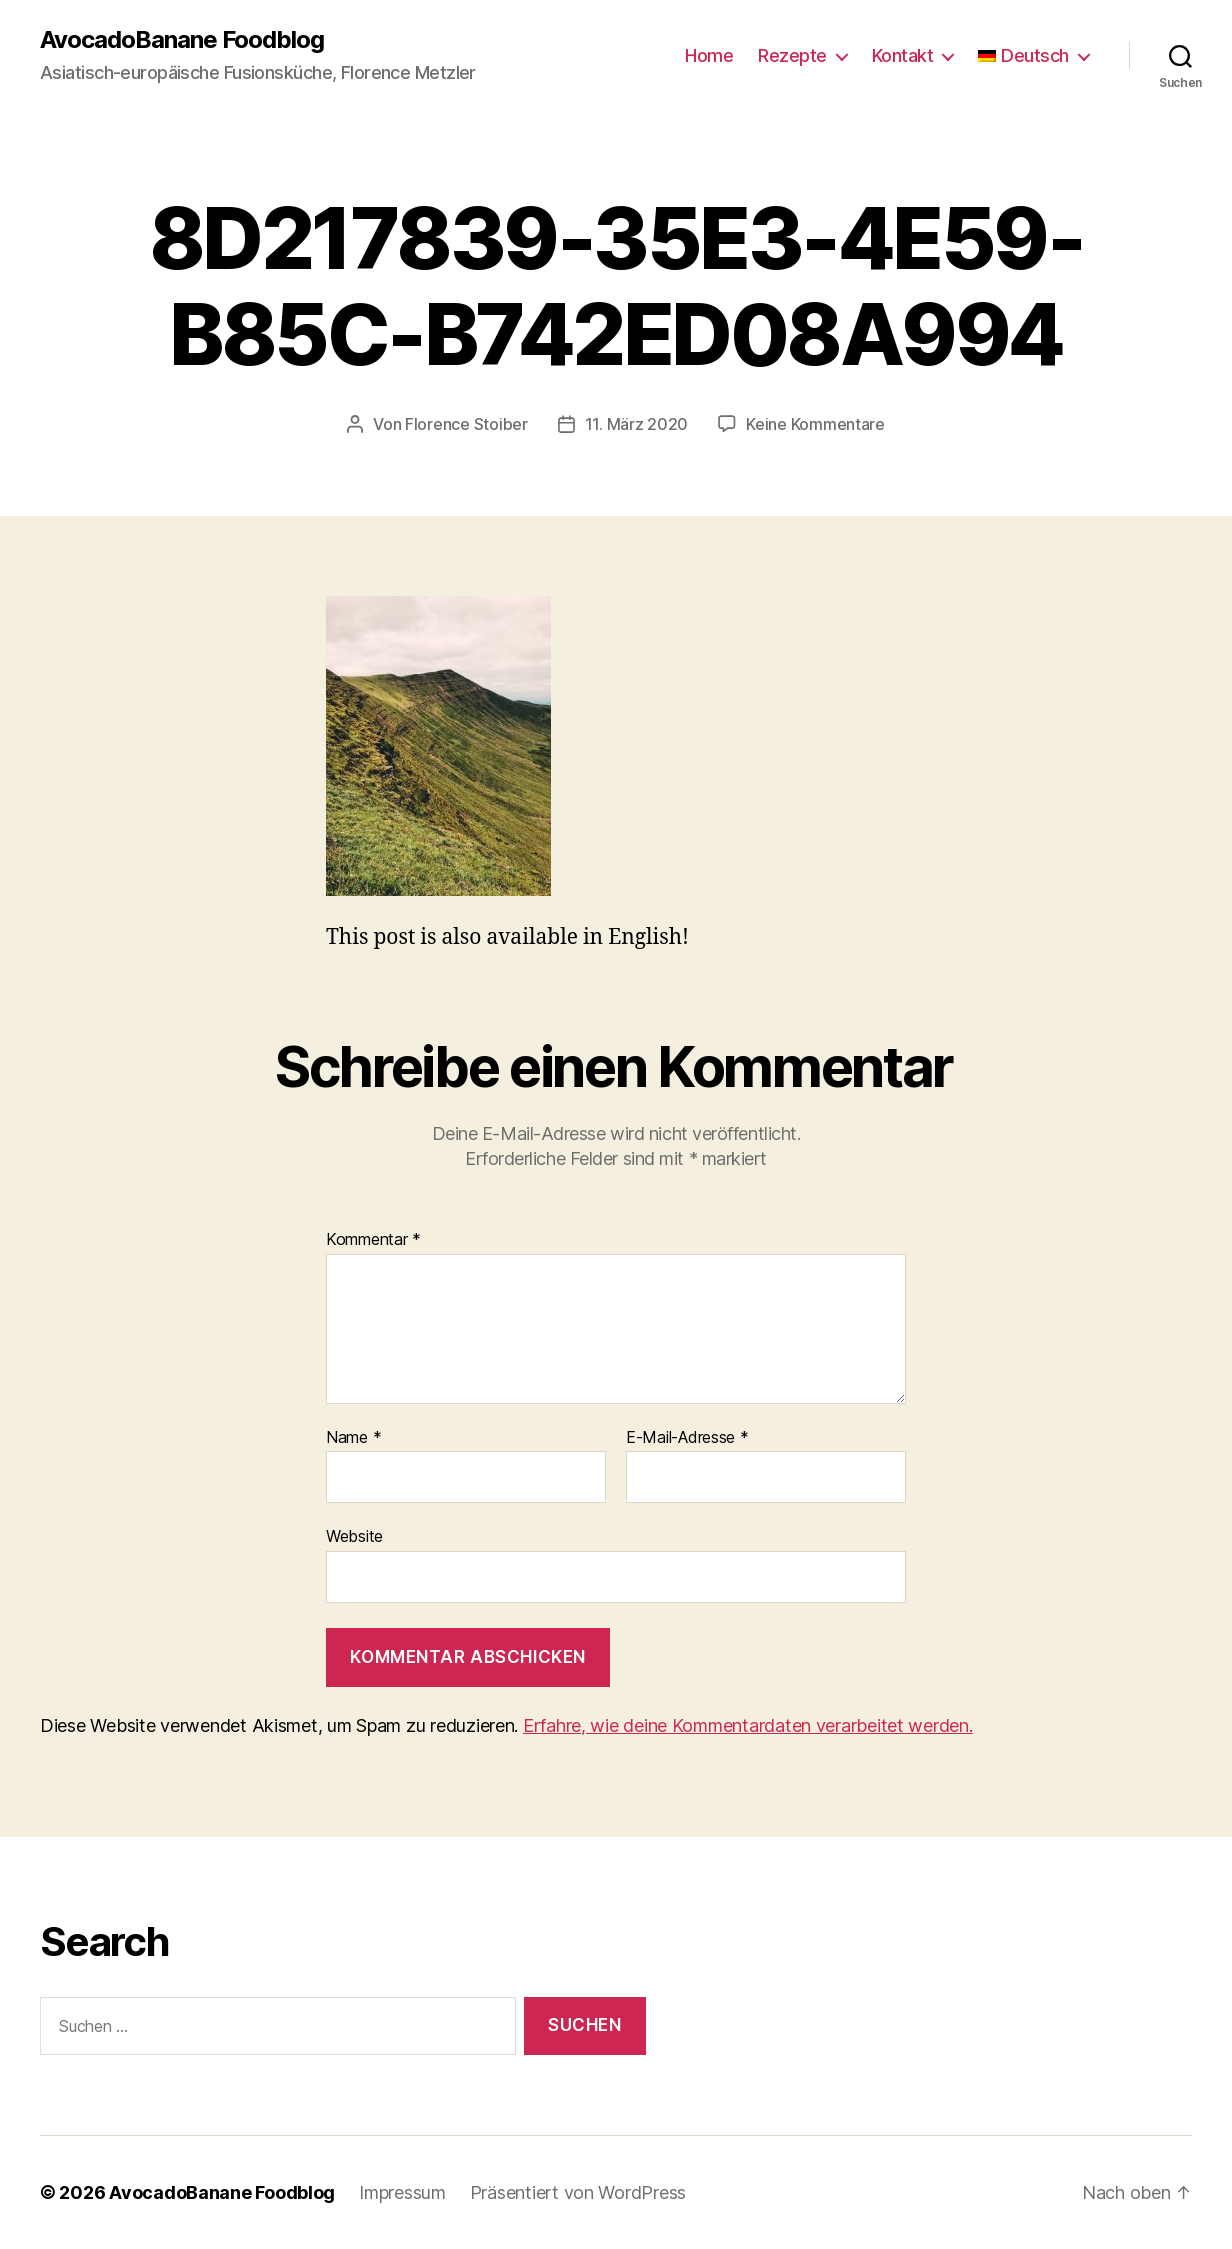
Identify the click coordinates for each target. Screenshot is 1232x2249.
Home (709, 55)
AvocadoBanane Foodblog (182, 40)
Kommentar (373, 1240)
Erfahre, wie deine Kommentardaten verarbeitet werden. (748, 1725)
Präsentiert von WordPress (578, 2192)
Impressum (402, 2192)
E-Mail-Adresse (687, 1438)
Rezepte (792, 55)
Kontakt (903, 55)
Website (354, 1536)
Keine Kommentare (815, 424)
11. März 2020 (637, 424)
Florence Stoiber (466, 424)
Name (353, 1438)
